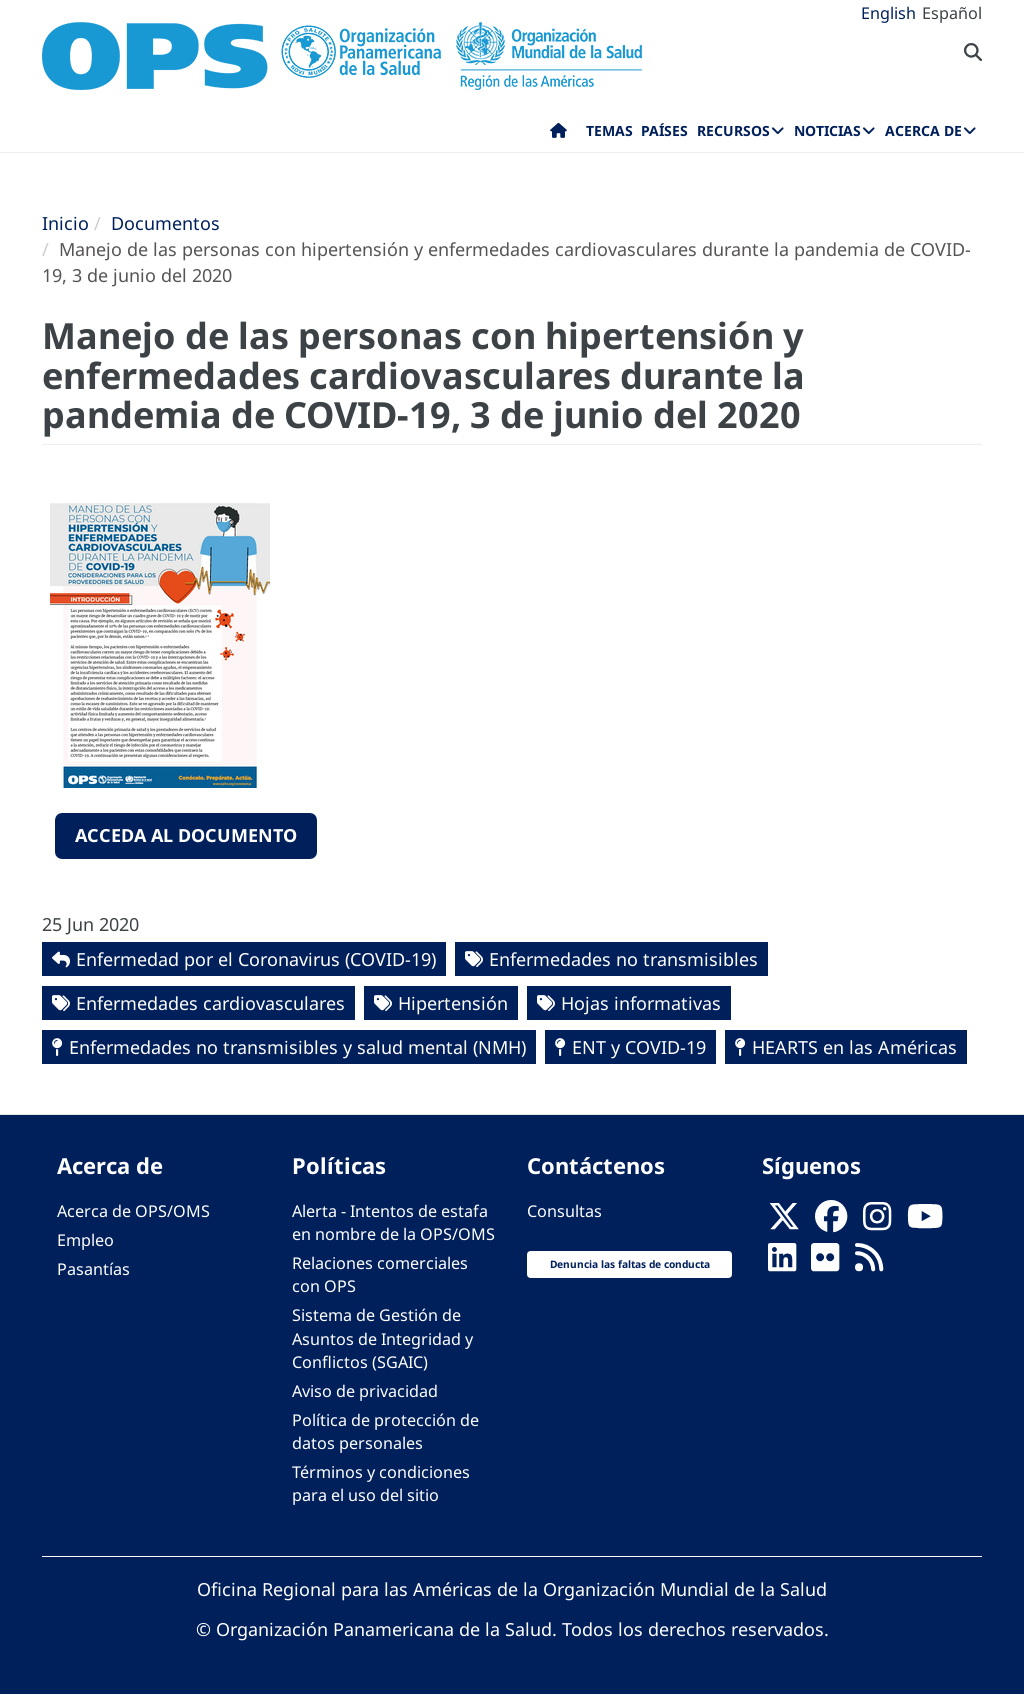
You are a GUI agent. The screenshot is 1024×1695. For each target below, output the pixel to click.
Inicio (65, 223)
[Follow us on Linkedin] (782, 1263)
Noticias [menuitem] (827, 130)
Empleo (85, 1240)
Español (952, 13)
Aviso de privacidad (365, 1391)
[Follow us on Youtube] (925, 1222)
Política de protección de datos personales (385, 1431)
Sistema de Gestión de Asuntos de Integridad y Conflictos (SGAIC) (382, 1338)
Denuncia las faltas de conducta (630, 1264)
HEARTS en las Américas (854, 1047)
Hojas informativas (641, 1003)
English (888, 13)
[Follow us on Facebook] (831, 1222)
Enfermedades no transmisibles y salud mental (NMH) (297, 1047)
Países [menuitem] (664, 130)
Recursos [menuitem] (733, 130)
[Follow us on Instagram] (877, 1222)
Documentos (165, 223)
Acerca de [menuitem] (923, 130)
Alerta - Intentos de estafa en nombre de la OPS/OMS (393, 1222)
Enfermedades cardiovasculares (210, 1003)
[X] (784, 1222)
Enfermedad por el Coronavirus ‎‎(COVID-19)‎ (256, 959)
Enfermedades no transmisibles (623, 959)
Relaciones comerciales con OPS (380, 1274)
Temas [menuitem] (609, 130)
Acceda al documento (186, 835)
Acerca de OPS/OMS (133, 1211)
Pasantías (93, 1269)
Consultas (564, 1211)
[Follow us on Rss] (869, 1263)
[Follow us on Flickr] (825, 1263)
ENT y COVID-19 (639, 1047)
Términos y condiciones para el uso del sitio (381, 1483)
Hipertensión (453, 1003)
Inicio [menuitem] (558, 135)
